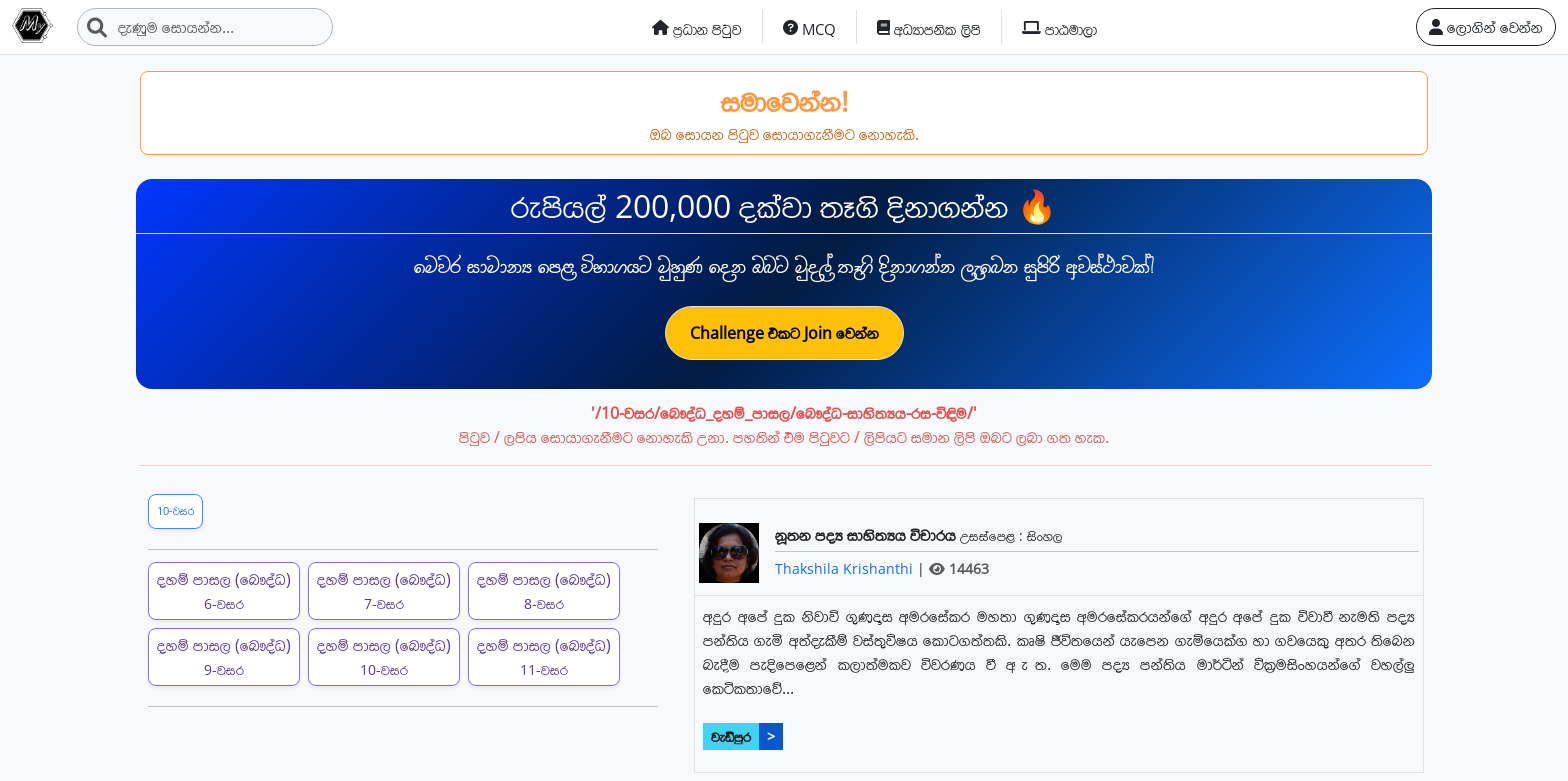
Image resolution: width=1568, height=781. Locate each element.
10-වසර (175, 510)
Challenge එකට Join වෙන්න (784, 333)
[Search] (205, 27)
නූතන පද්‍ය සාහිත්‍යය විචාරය (867, 535)
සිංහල (1044, 535)
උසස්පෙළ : (993, 535)
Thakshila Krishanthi (846, 568)
